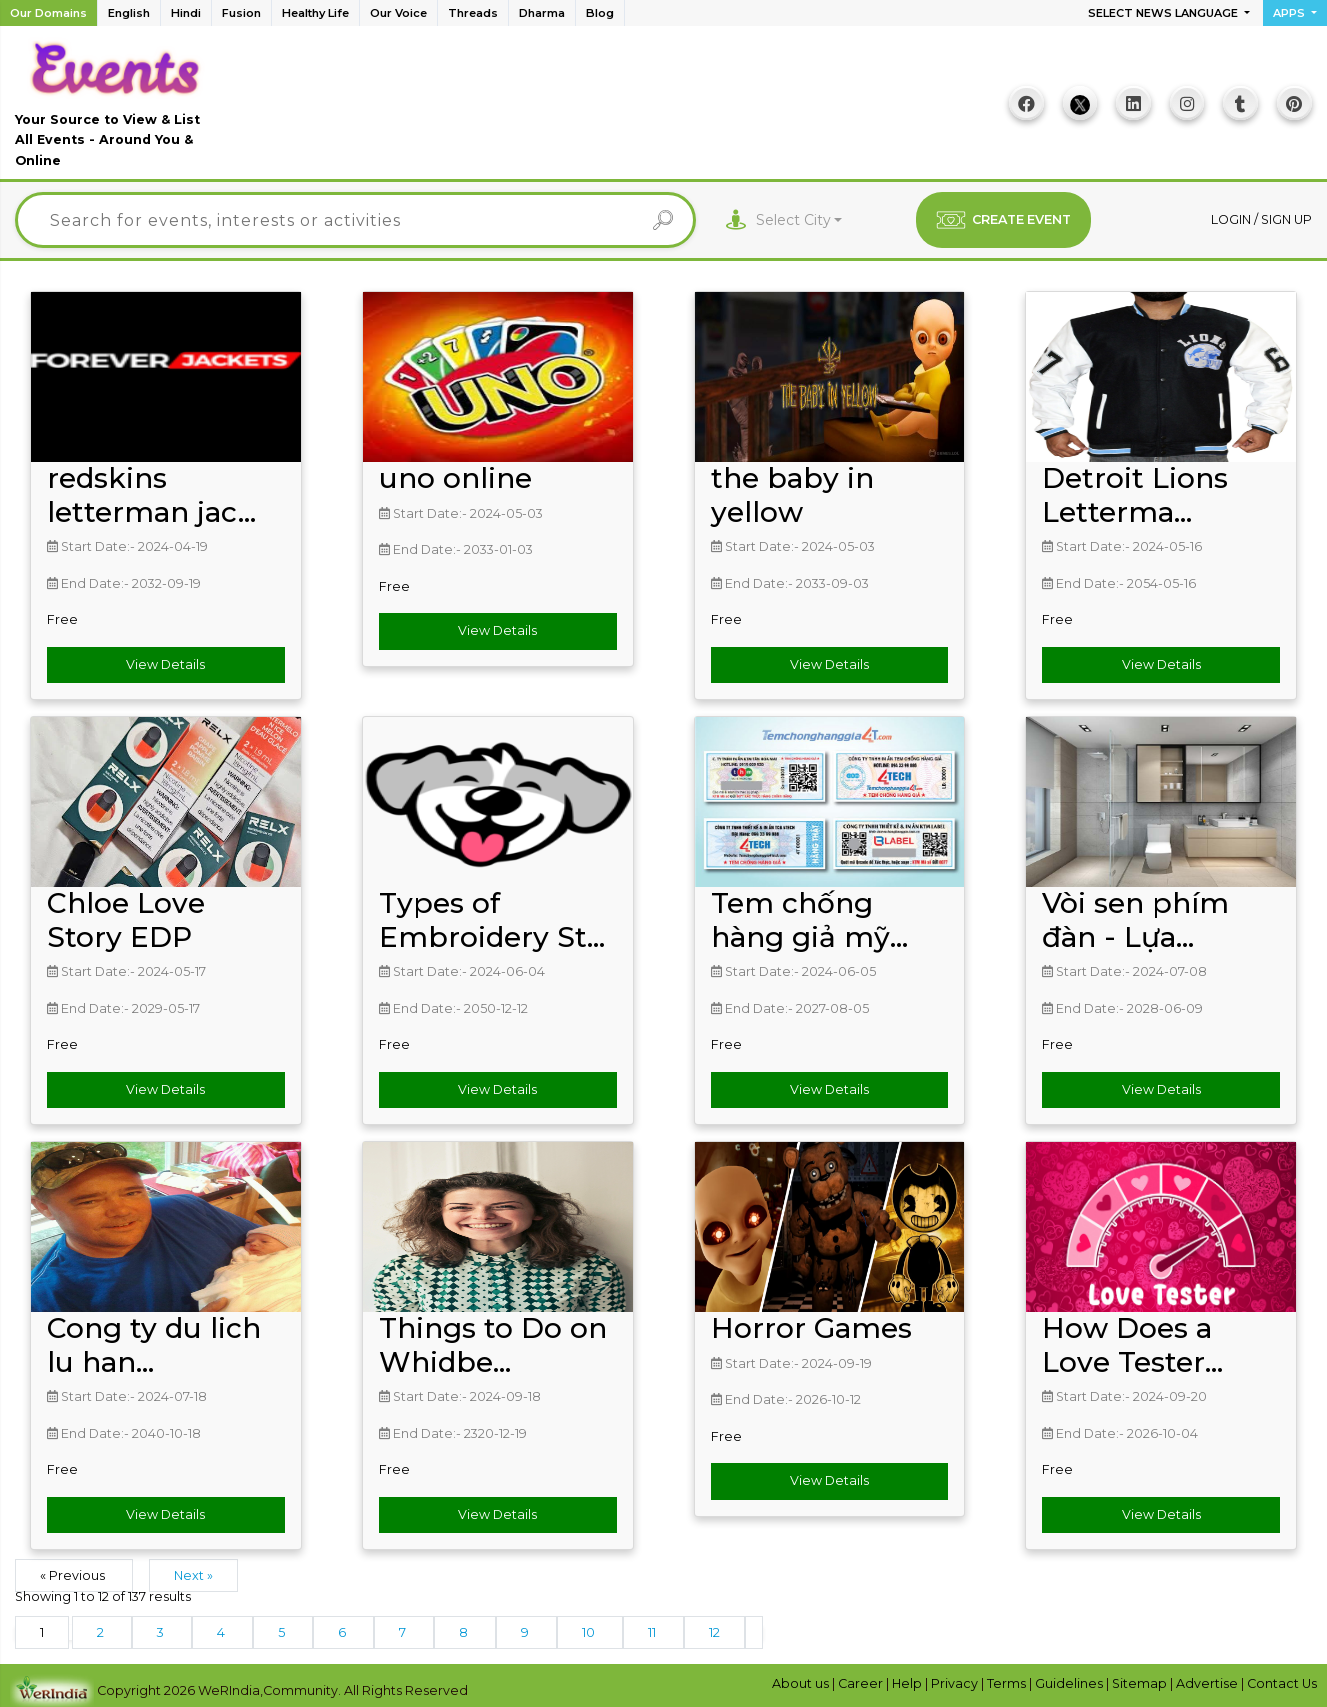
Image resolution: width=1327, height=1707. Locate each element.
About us (802, 1680)
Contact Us (1282, 1680)
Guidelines (1070, 1680)
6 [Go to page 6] (343, 1629)
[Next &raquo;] (754, 1629)
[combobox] (799, 217)
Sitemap (1141, 1680)
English (129, 13)
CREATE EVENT (1003, 217)
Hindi (186, 13)
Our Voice (398, 13)
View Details (165, 661)
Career (862, 1680)
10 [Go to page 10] (590, 1629)
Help (908, 1680)
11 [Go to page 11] (653, 1629)
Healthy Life (315, 13)
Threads (473, 13)
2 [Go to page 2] (102, 1629)
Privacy (956, 1680)
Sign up (1286, 216)
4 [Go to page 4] (222, 1629)
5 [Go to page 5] (283, 1629)
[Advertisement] (598, 108)
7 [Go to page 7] (404, 1629)
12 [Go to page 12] (714, 1629)
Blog (600, 13)
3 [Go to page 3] (162, 1629)
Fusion (241, 13)
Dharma (542, 13)
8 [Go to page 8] (465, 1629)
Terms (1008, 1680)
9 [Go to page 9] (526, 1629)
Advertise (1208, 1680)
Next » (193, 1572)
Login (1232, 216)
